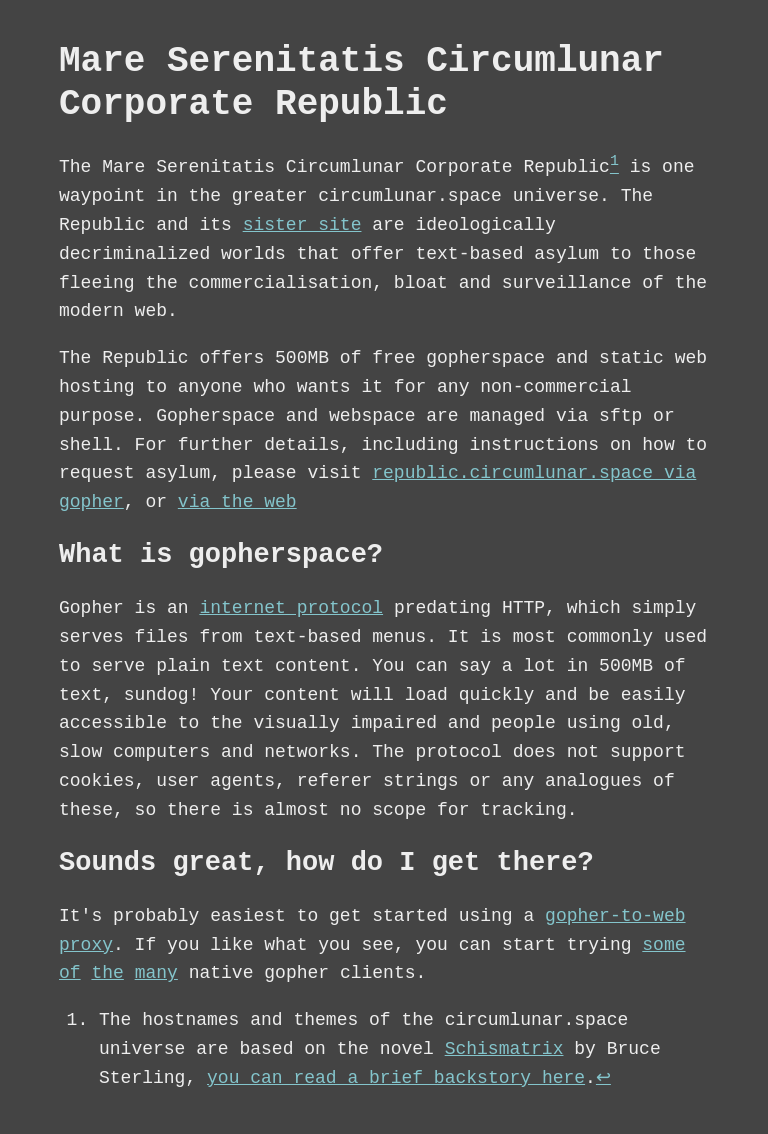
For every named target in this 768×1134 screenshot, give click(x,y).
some (663, 946)
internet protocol (291, 609)
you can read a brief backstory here (396, 1079)
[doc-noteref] (614, 168)
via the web (237, 503)
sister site (302, 226)
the (107, 974)
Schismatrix (504, 1050)
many (156, 974)
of (70, 974)
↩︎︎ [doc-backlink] (603, 1079)
